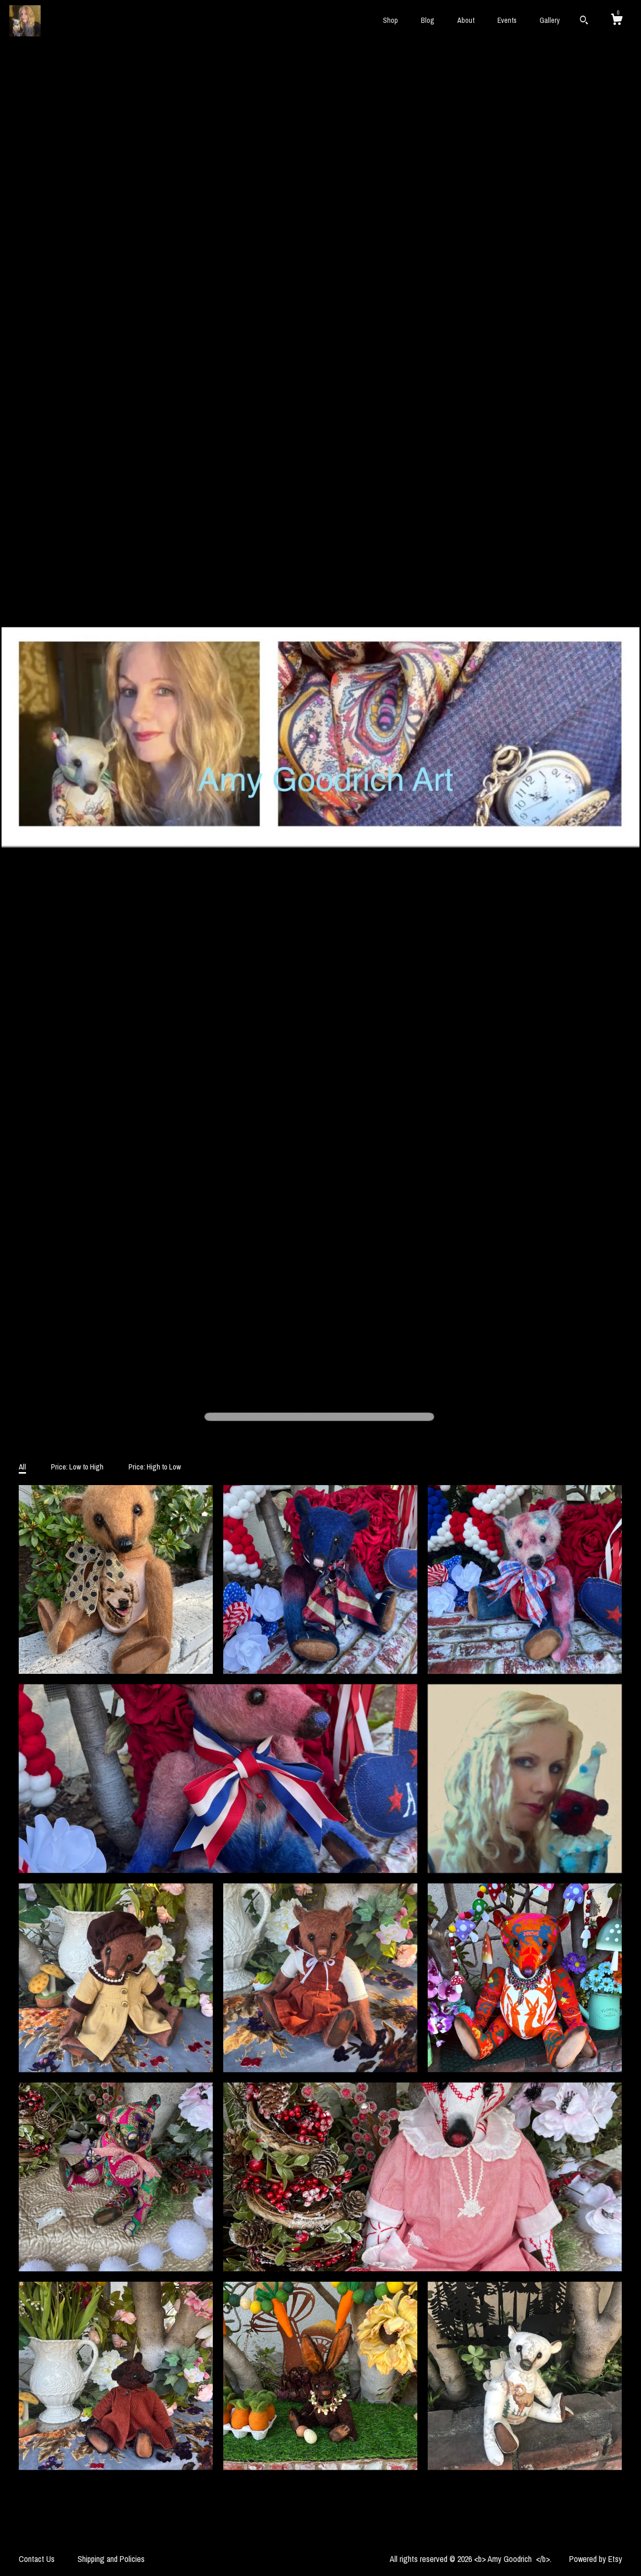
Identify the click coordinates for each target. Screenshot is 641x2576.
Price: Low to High (77, 1466)
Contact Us (37, 2559)
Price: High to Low (155, 1466)
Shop (390, 20)
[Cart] (616, 21)
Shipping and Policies (111, 2559)
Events (507, 20)
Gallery (550, 20)
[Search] (584, 21)
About (466, 20)
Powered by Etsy (595, 2559)
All (22, 1466)
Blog (427, 20)
